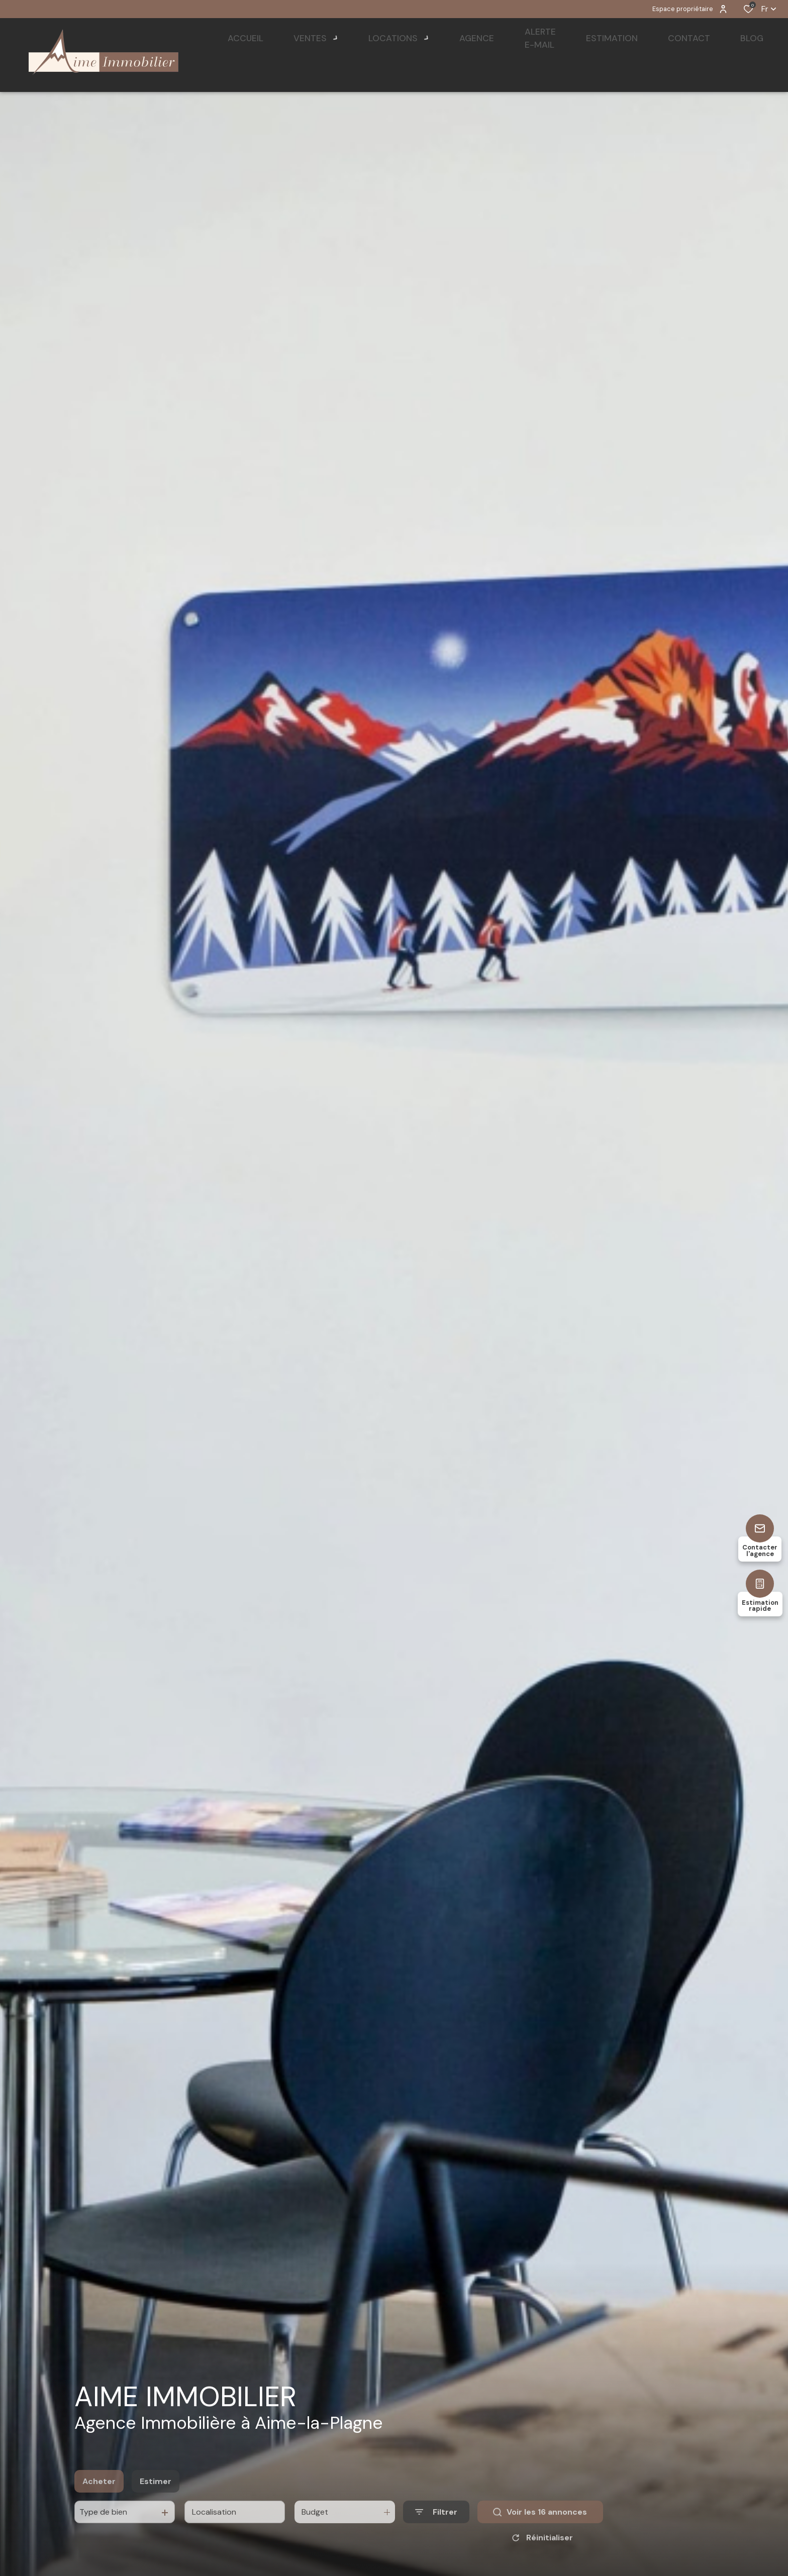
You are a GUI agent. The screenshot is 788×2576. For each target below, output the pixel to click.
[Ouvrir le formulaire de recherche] (436, 2536)
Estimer (155, 2505)
